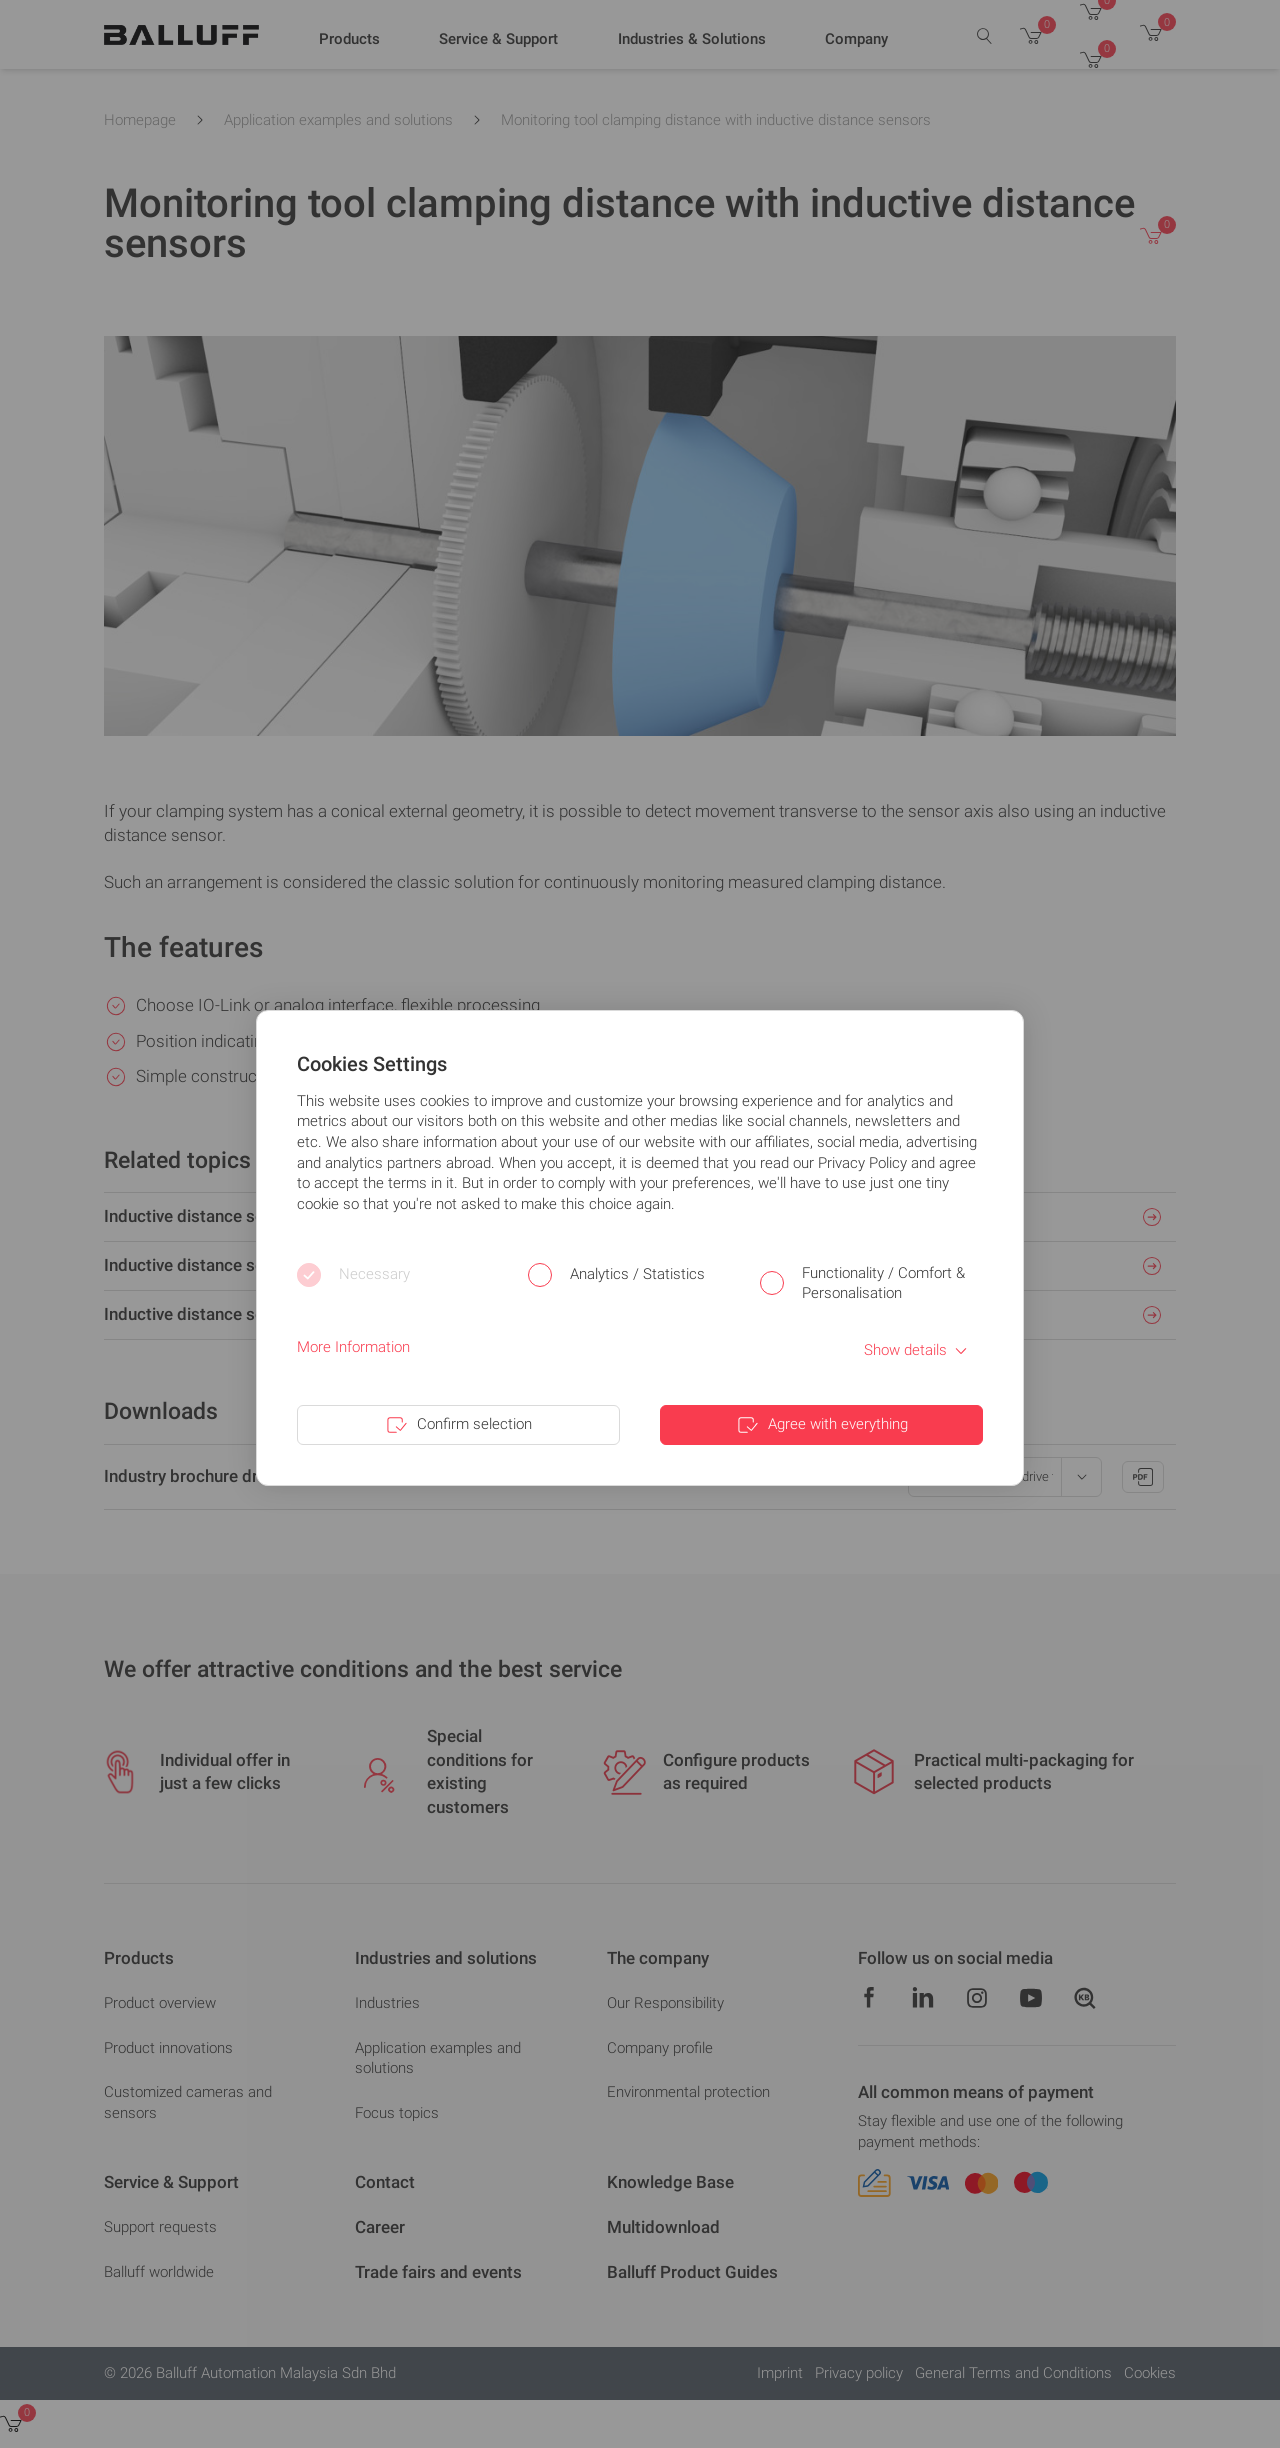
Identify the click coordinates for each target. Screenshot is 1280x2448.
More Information (353, 1347)
